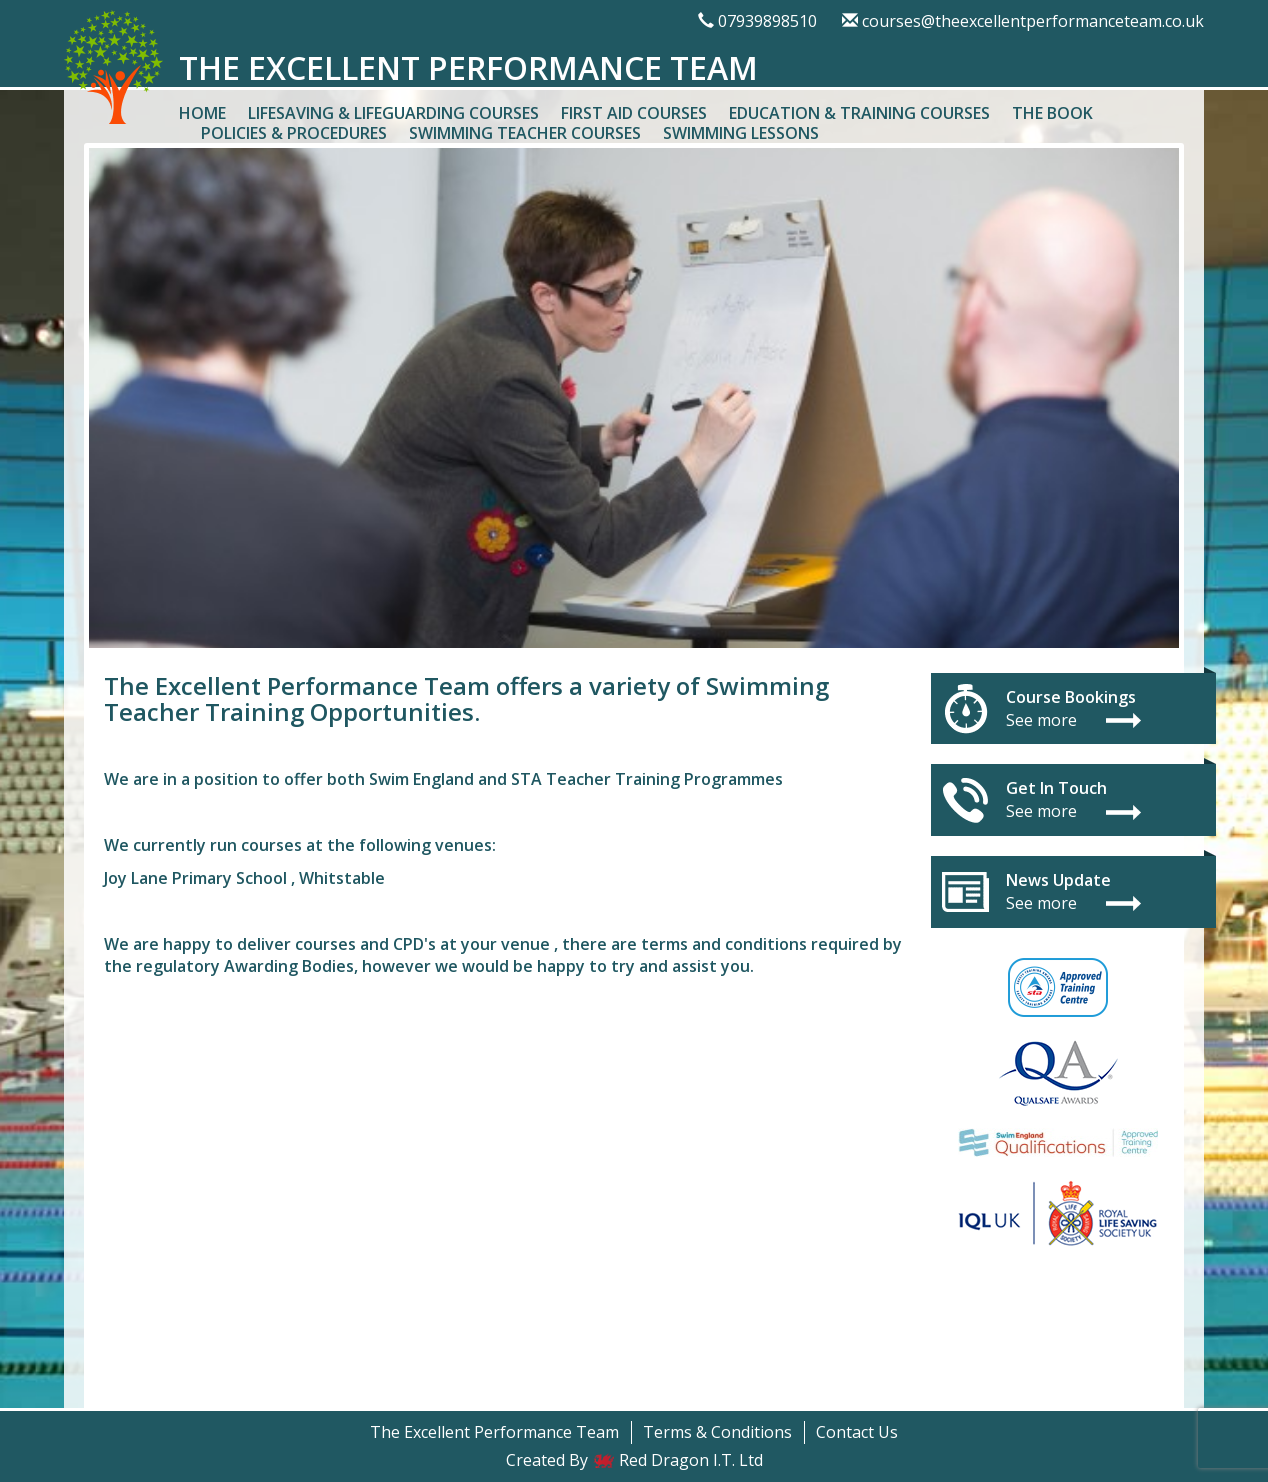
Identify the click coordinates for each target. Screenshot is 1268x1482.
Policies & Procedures (294, 133)
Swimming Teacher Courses (525, 133)
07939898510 (767, 21)
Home (202, 113)
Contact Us (857, 1432)
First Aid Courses (634, 113)
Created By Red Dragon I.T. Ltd (634, 1460)
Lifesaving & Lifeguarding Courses (393, 113)
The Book (1052, 113)
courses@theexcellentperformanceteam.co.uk (1033, 21)
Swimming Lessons (741, 133)
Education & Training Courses (859, 113)
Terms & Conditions (717, 1432)
